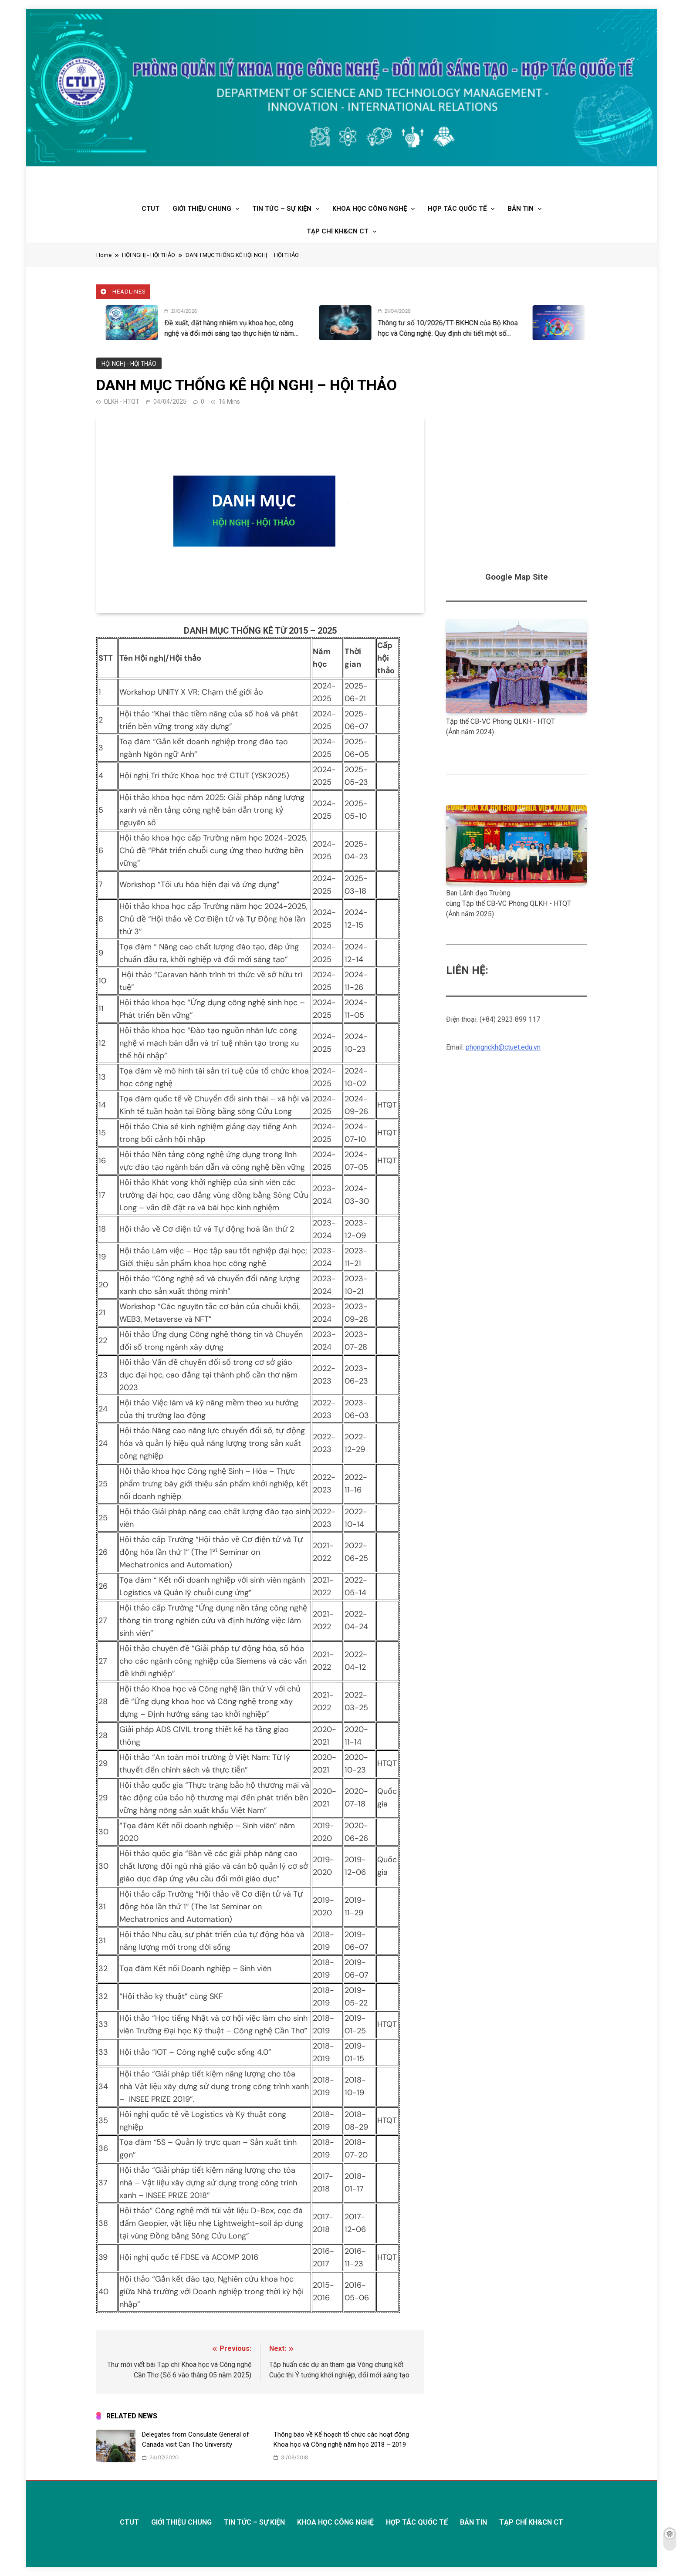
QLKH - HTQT (121, 401)
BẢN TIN (520, 209)
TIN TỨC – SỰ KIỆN (281, 209)
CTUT (150, 209)
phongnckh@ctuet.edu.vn (503, 1047)
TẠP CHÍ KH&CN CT (338, 231)
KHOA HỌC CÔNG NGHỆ (369, 209)
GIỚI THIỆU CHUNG (201, 209)
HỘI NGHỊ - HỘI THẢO (128, 363)
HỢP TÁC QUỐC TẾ (457, 209)
